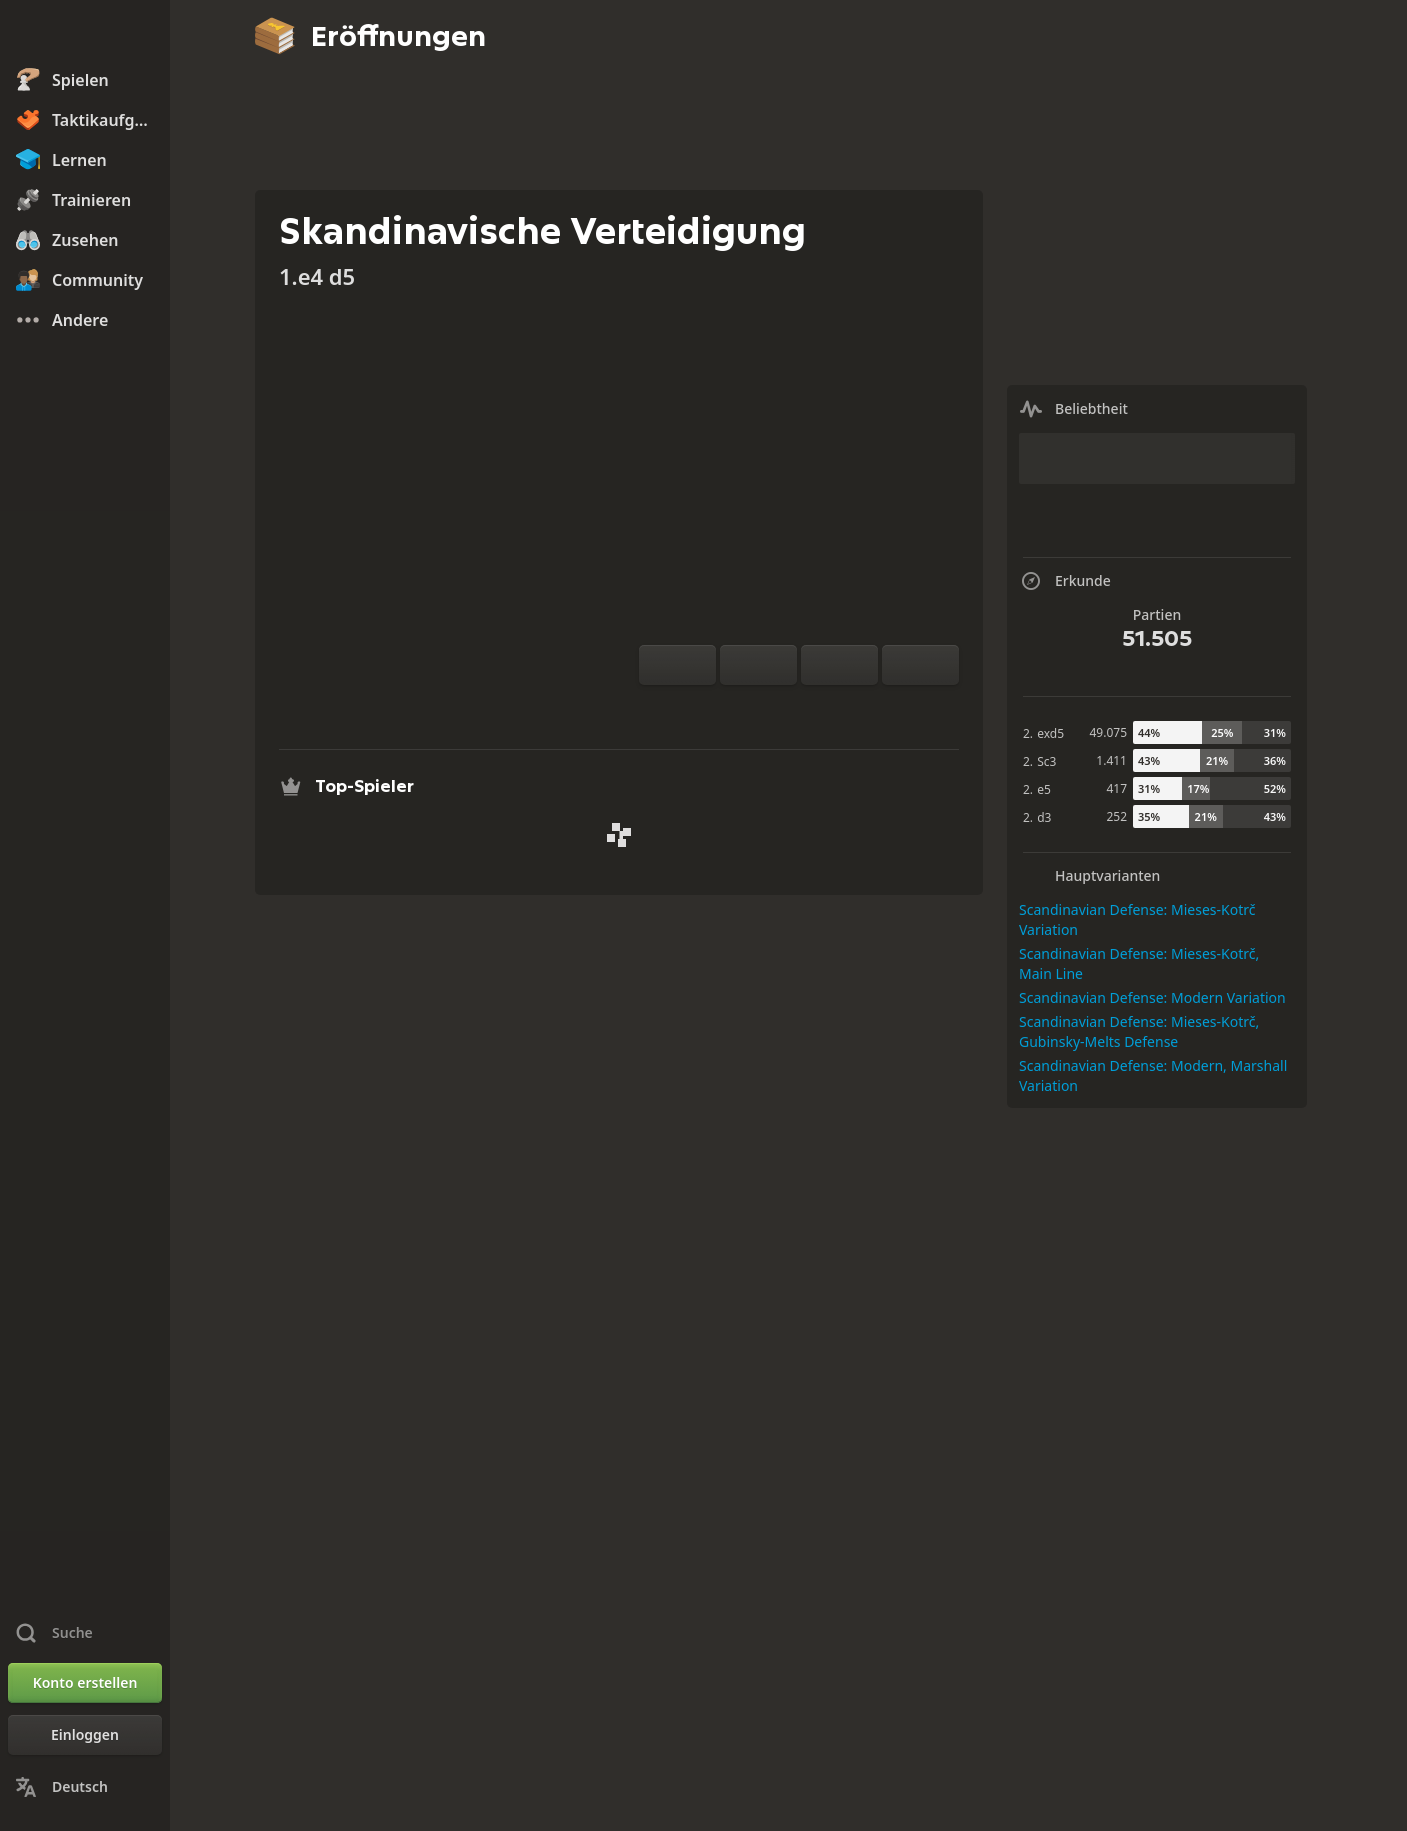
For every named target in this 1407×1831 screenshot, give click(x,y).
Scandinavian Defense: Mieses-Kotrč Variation (1137, 919)
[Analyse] (767, 709)
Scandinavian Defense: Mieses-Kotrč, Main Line (1139, 963)
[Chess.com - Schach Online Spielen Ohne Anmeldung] (85, 34)
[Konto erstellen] (85, 1683)
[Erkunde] (799, 709)
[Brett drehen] (677, 665)
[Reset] (758, 665)
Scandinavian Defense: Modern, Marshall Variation (1153, 1075)
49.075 (1108, 732)
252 (1116, 816)
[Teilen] (863, 709)
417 (1116, 788)
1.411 (1111, 760)
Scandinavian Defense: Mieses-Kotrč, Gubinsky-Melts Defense (1139, 1031)
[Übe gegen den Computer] (735, 709)
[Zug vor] (920, 665)
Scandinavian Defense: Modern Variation (1152, 997)
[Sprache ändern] (85, 1787)
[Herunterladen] (831, 709)
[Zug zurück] (839, 665)
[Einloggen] (85, 1735)
